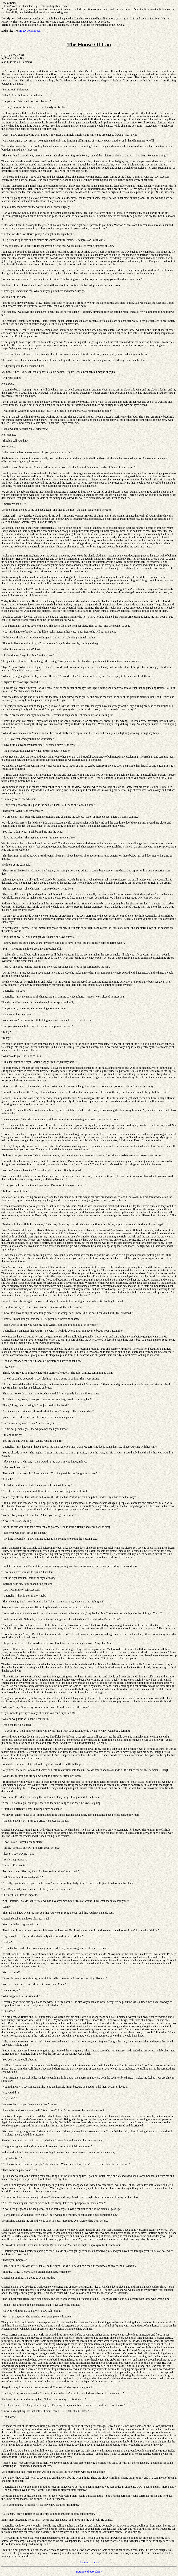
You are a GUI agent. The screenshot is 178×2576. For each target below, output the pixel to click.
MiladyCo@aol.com (29, 30)
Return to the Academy (89, 2571)
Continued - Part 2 (89, 2562)
